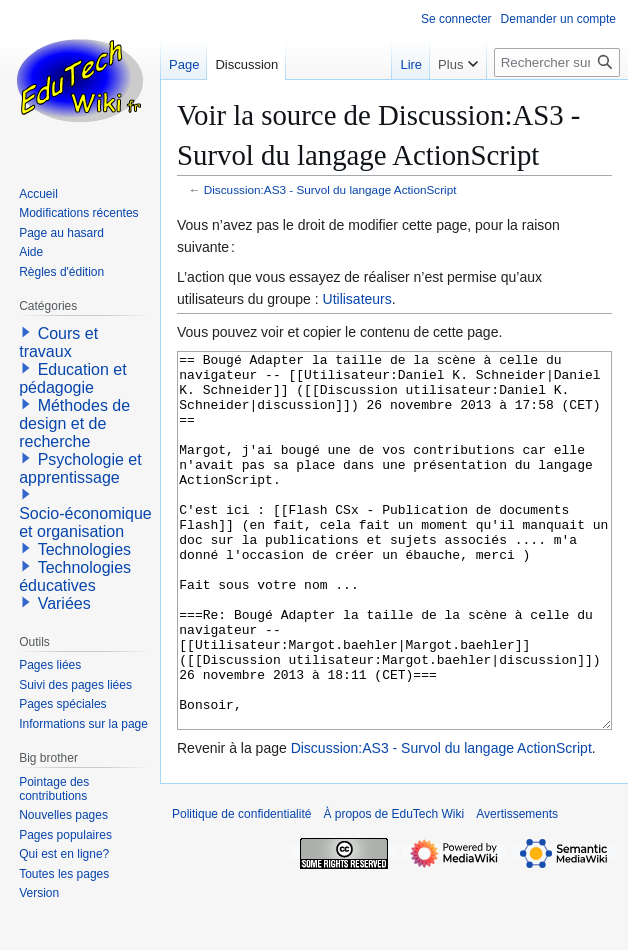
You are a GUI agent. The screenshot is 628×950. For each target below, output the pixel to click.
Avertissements (517, 889)
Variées (64, 603)
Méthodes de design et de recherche (74, 423)
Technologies (84, 549)
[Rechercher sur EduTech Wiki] (557, 62)
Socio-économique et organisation (85, 522)
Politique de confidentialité (241, 889)
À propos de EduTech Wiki (393, 889)
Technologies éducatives (75, 576)
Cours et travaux (58, 342)
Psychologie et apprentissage (80, 468)
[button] (26, 332)
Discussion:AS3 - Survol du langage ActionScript (330, 189)
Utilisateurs (357, 299)
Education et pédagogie (72, 378)
